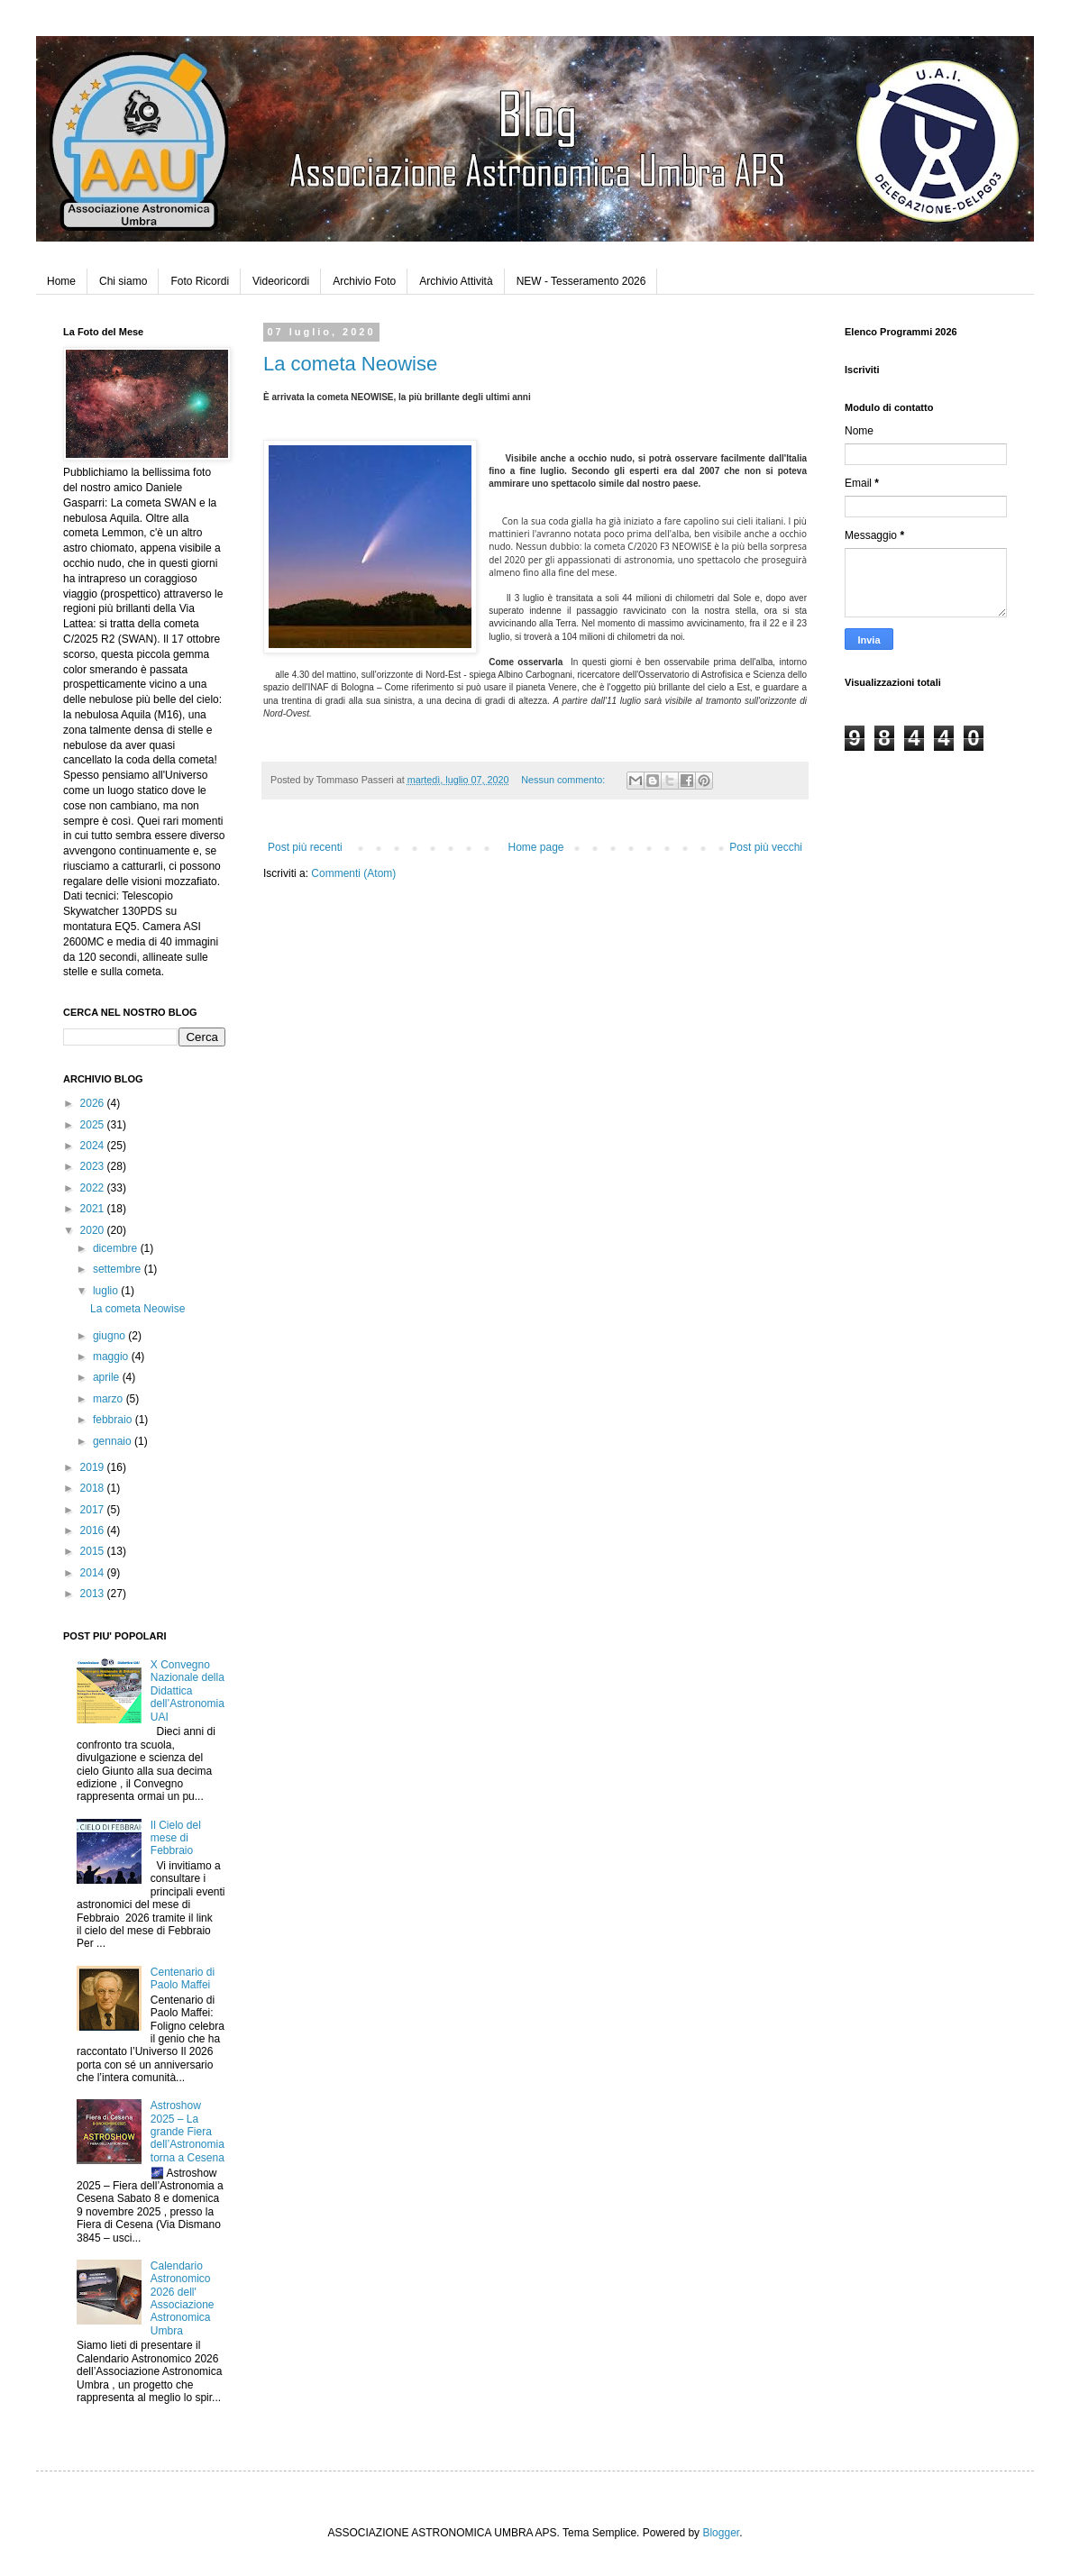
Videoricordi (280, 281)
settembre (118, 1269)
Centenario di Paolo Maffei (183, 1978)
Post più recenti (305, 847)
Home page (535, 847)
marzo (109, 1399)
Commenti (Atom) (353, 873)
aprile (108, 1377)
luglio (107, 1290)
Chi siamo (123, 281)
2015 (93, 1551)
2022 (93, 1188)
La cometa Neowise (350, 363)
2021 (93, 1208)
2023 (93, 1166)
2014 (93, 1573)
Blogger (720, 2532)
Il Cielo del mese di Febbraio (176, 1838)
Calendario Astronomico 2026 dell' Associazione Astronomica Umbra (183, 2298)
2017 (93, 1509)
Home (61, 281)
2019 (93, 1467)
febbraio (114, 1419)
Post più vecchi (765, 847)
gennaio (113, 1441)
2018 (93, 1488)
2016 (93, 1530)
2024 (93, 1145)
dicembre (117, 1248)
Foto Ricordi (199, 281)
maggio (112, 1356)
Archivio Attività (455, 281)
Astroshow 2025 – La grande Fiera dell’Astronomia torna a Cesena (187, 2131)
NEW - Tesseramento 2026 (581, 281)
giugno (110, 1335)
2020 (93, 1230)
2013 (93, 1593)
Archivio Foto (364, 281)
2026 (93, 1103)
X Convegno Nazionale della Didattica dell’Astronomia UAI (187, 1690)
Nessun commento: (564, 779)
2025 (93, 1125)
